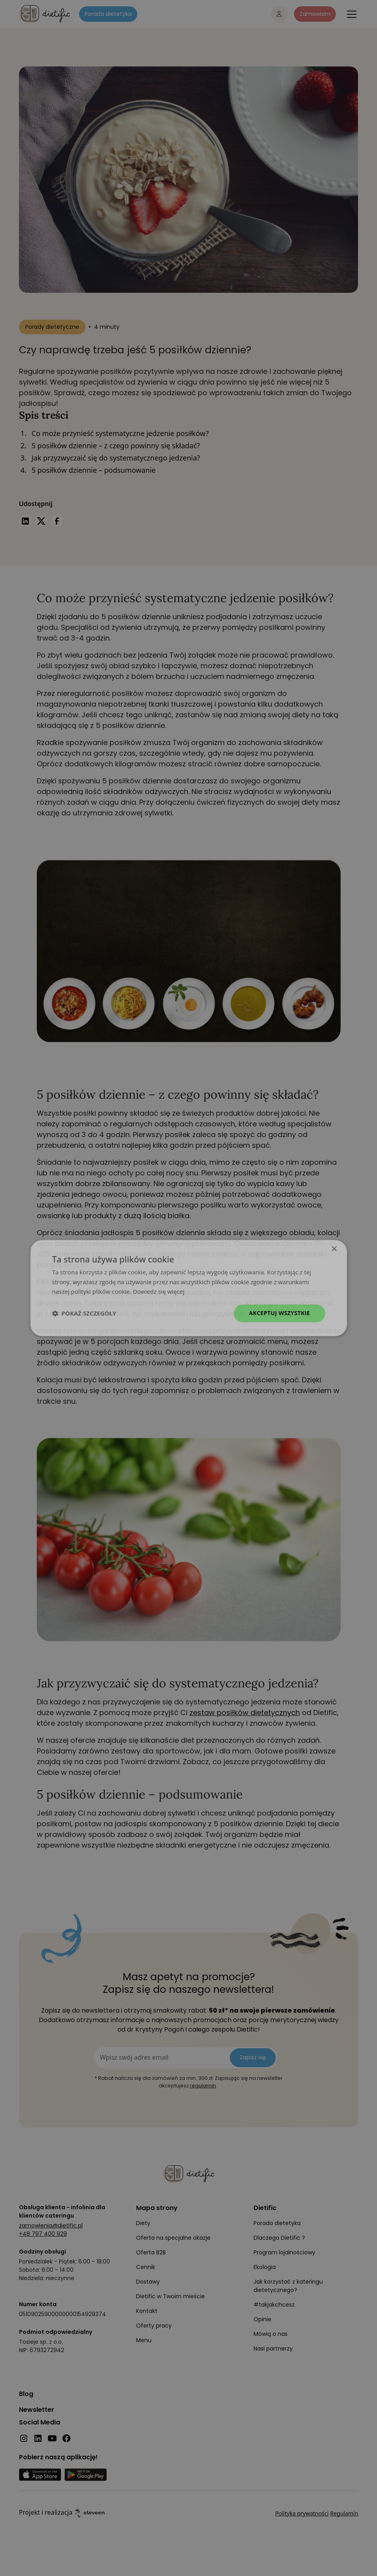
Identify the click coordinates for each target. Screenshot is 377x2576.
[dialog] (188, 1288)
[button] (84, 1313)
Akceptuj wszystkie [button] (279, 1313)
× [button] (334, 1249)
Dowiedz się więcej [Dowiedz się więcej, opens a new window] (158, 1292)
